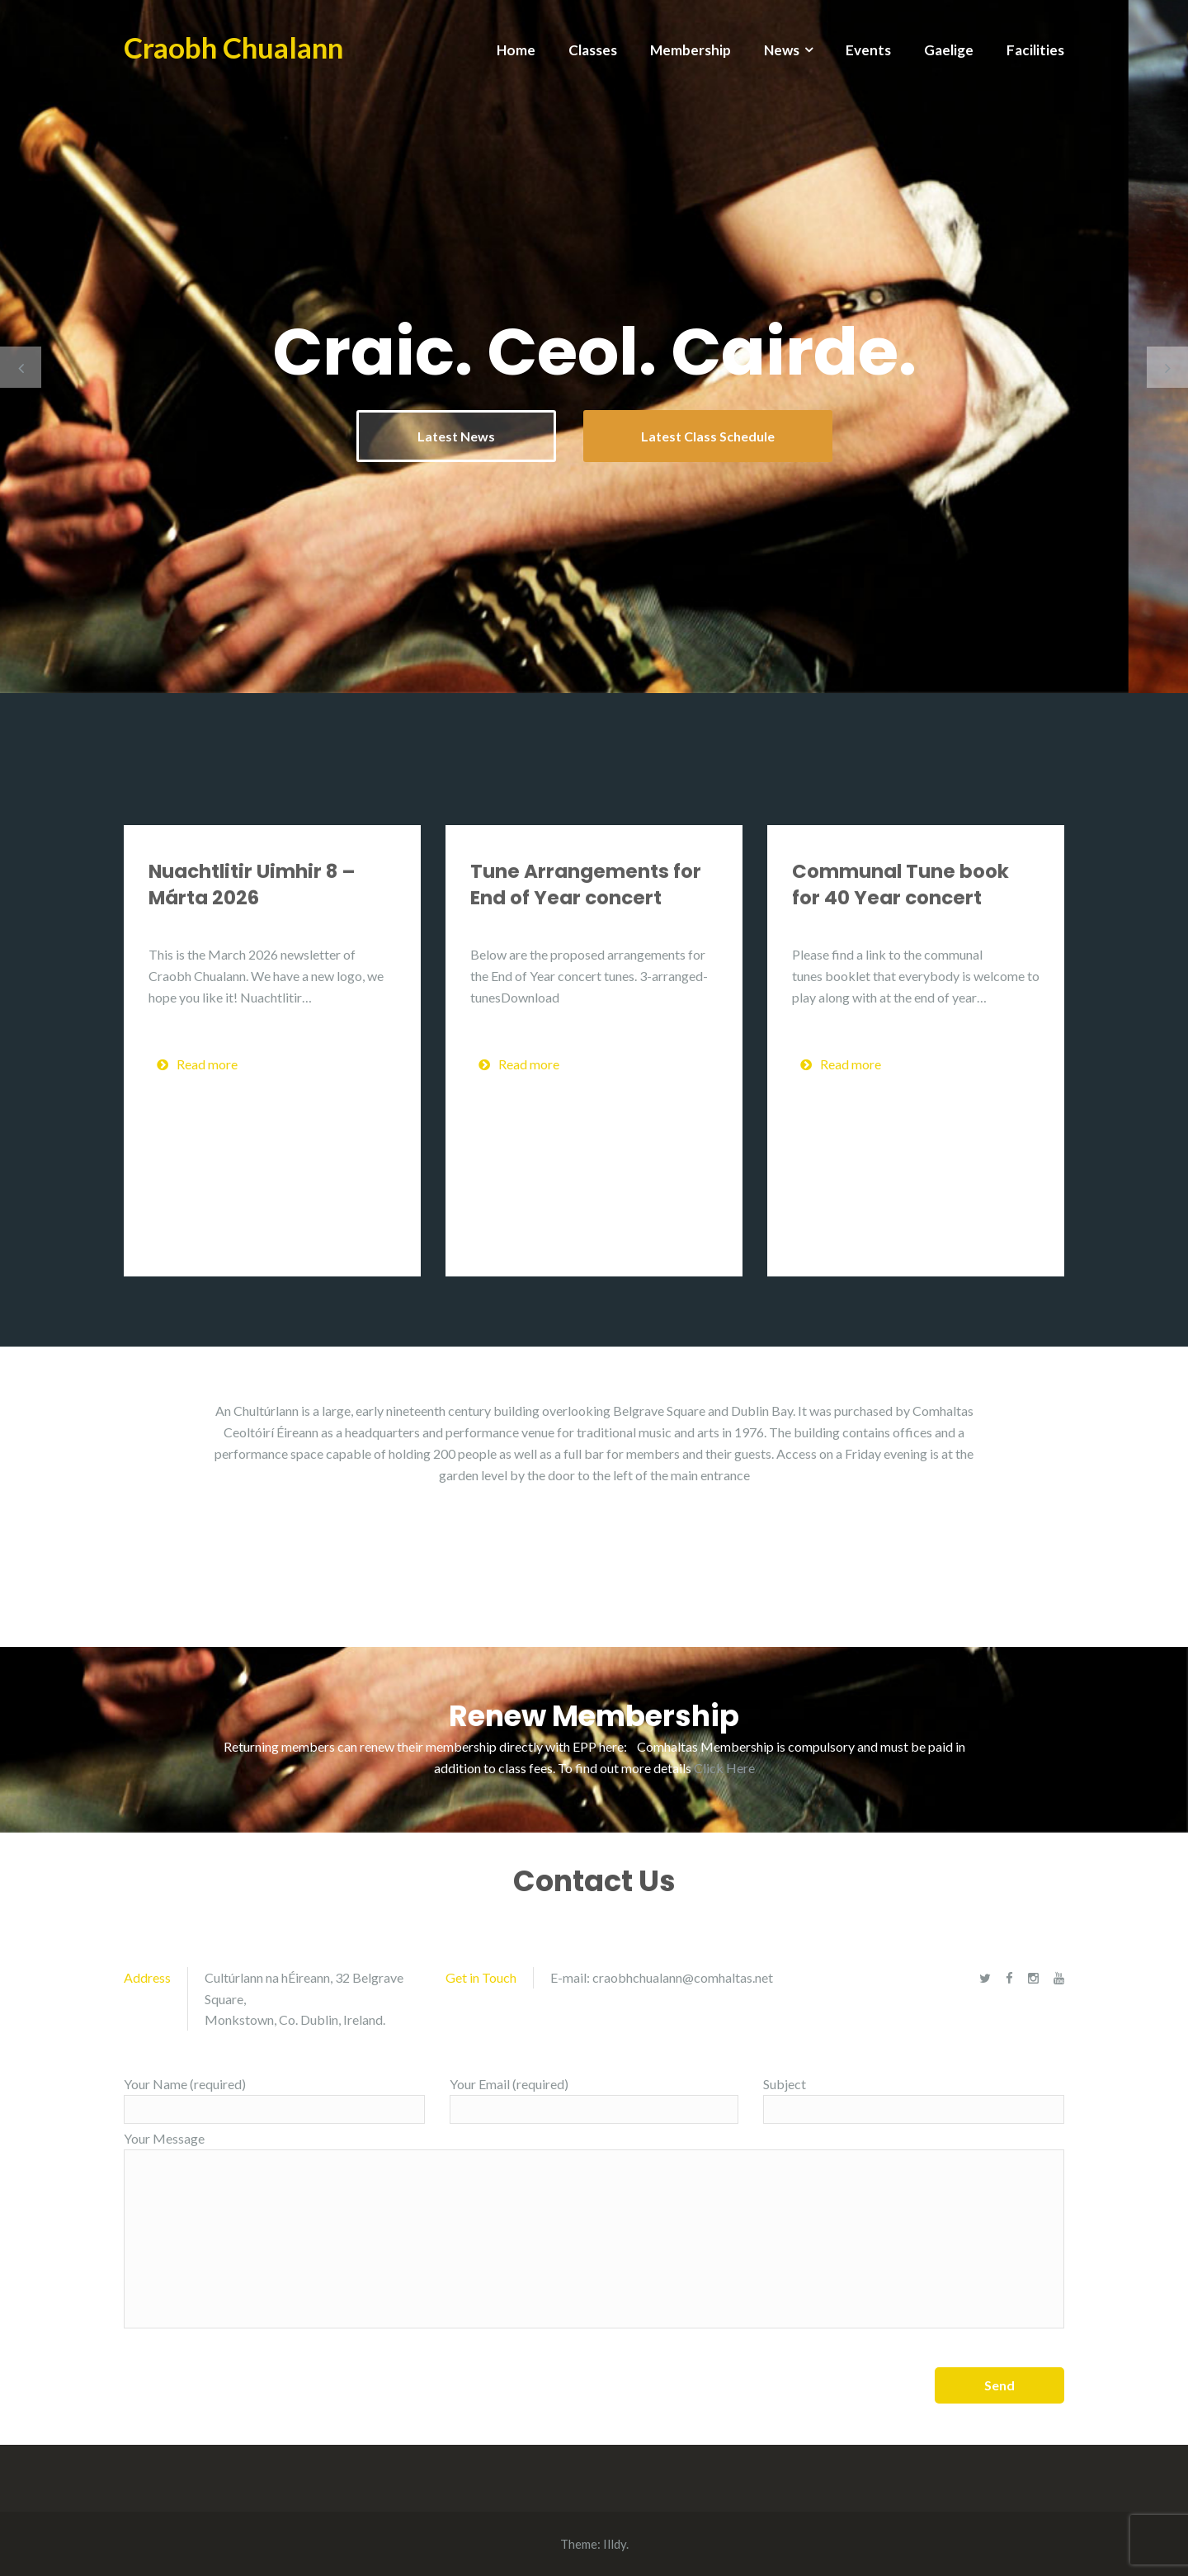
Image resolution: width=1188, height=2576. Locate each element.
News (781, 50)
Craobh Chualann (233, 47)
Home (516, 50)
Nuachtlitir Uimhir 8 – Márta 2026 (252, 884)
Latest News (456, 436)
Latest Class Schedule (708, 436)
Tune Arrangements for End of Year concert (585, 884)
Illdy (614, 2543)
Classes (592, 50)
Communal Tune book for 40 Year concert (900, 884)
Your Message (594, 2229)
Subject (913, 2100)
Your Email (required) (594, 2100)
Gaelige (949, 50)
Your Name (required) (274, 2100)
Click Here (724, 1768)
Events (868, 50)
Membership (690, 50)
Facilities (1035, 50)
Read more (197, 1064)
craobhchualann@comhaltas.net (682, 1977)
